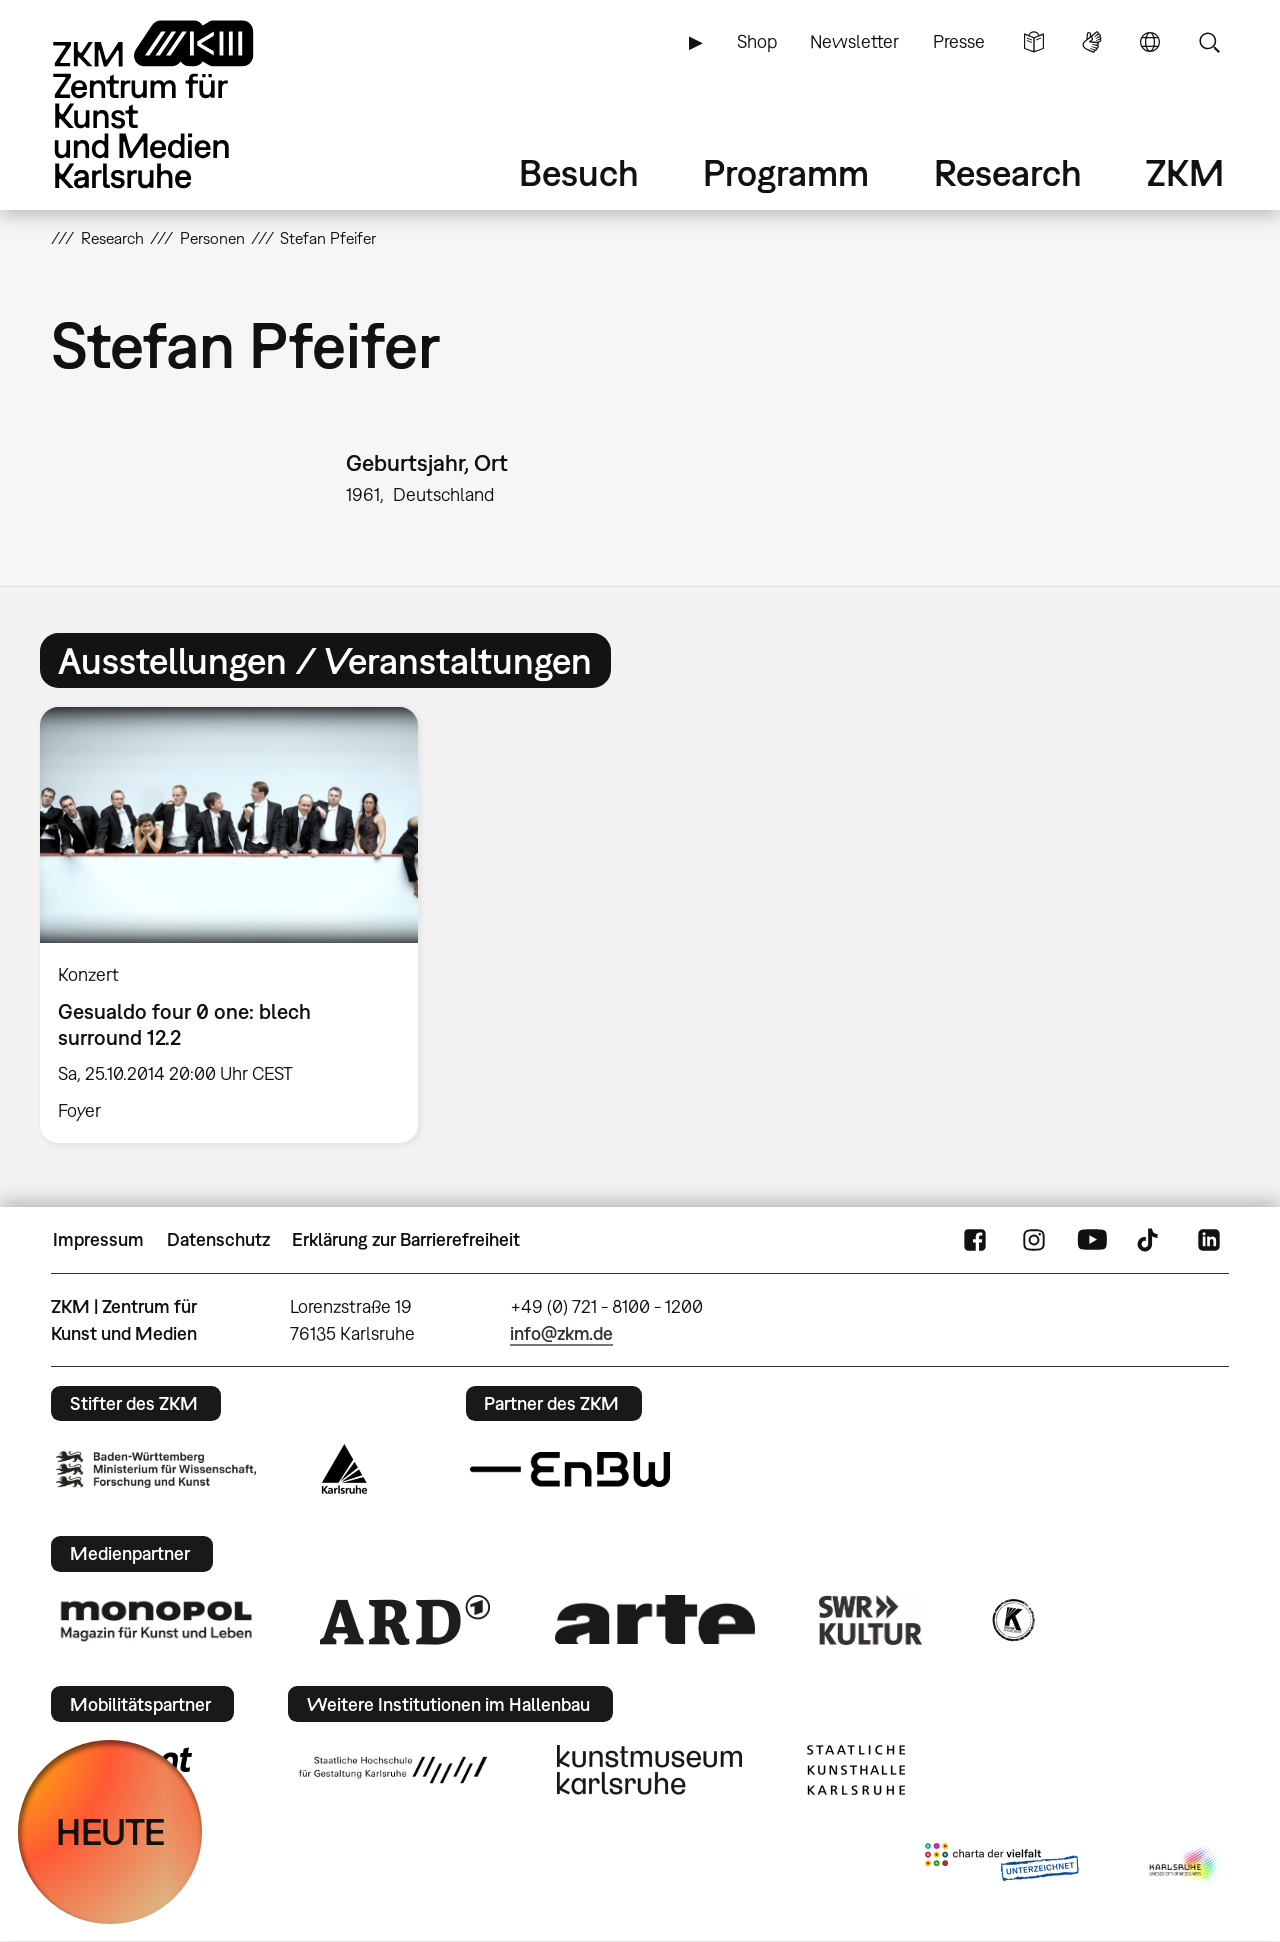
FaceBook (975, 1240)
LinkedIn (1209, 1240)
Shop (757, 41)
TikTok (1150, 1240)
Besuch (579, 172)
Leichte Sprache (1034, 42)
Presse (959, 41)
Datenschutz (218, 1239)
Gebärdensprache (1092, 42)
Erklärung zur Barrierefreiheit (406, 1239)
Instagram (1034, 1240)
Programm (786, 172)
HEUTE (110, 1831)
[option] (238, 925)
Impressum (98, 1239)
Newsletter (854, 41)
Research (1008, 172)
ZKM (1185, 172)
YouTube (1092, 1240)
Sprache (1150, 42)
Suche (1209, 42)
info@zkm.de (561, 1333)
